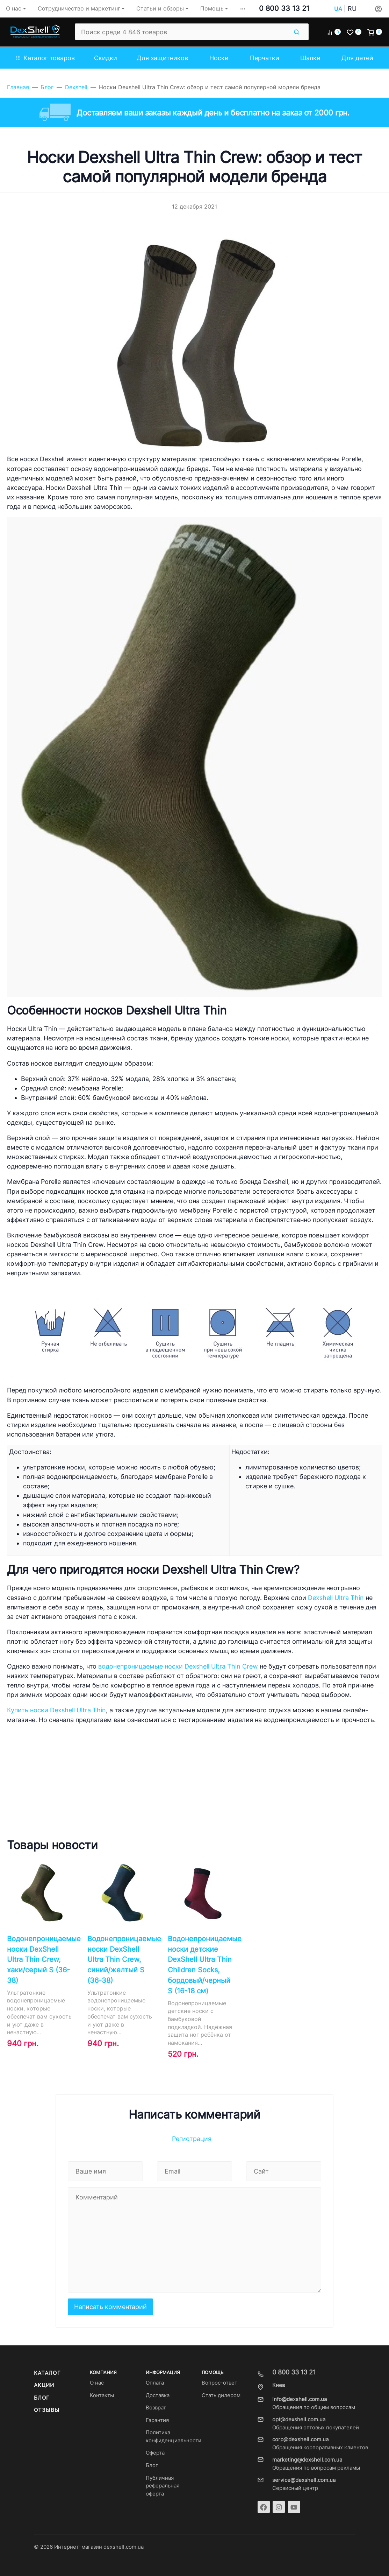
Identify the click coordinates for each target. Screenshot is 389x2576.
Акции (44, 2385)
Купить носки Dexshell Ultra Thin (56, 1710)
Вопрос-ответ (219, 2383)
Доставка (158, 2395)
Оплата (155, 2383)
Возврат (156, 2408)
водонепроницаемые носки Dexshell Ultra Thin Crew (178, 1666)
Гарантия (157, 2420)
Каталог (47, 2373)
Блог (42, 2398)
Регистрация (191, 2138)
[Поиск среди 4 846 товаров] (181, 31)
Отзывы (47, 2410)
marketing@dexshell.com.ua (307, 2460)
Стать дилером (221, 2395)
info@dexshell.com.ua (299, 2399)
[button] (242, 8)
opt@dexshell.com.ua (298, 2419)
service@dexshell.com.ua (304, 2480)
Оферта (155, 2453)
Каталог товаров (45, 58)
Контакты (102, 2395)
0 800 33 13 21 (284, 8)
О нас (97, 2383)
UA (338, 9)
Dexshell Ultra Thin (336, 1597)
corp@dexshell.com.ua (300, 2439)
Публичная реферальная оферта (162, 2486)
